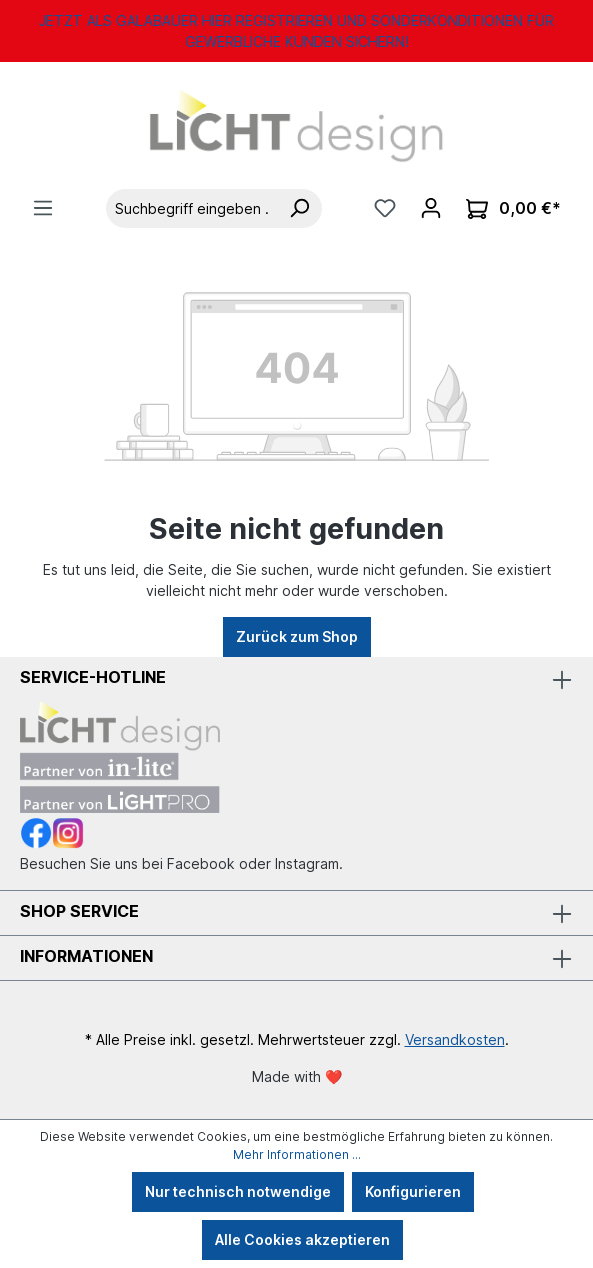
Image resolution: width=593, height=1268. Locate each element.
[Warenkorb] (513, 208)
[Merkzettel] (385, 208)
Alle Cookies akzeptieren (302, 1239)
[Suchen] (299, 208)
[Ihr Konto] (431, 208)
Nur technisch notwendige (238, 1191)
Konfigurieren (413, 1191)
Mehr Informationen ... (297, 1154)
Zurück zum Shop (297, 636)
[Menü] (43, 208)
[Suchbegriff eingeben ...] (191, 208)
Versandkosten (455, 1039)
